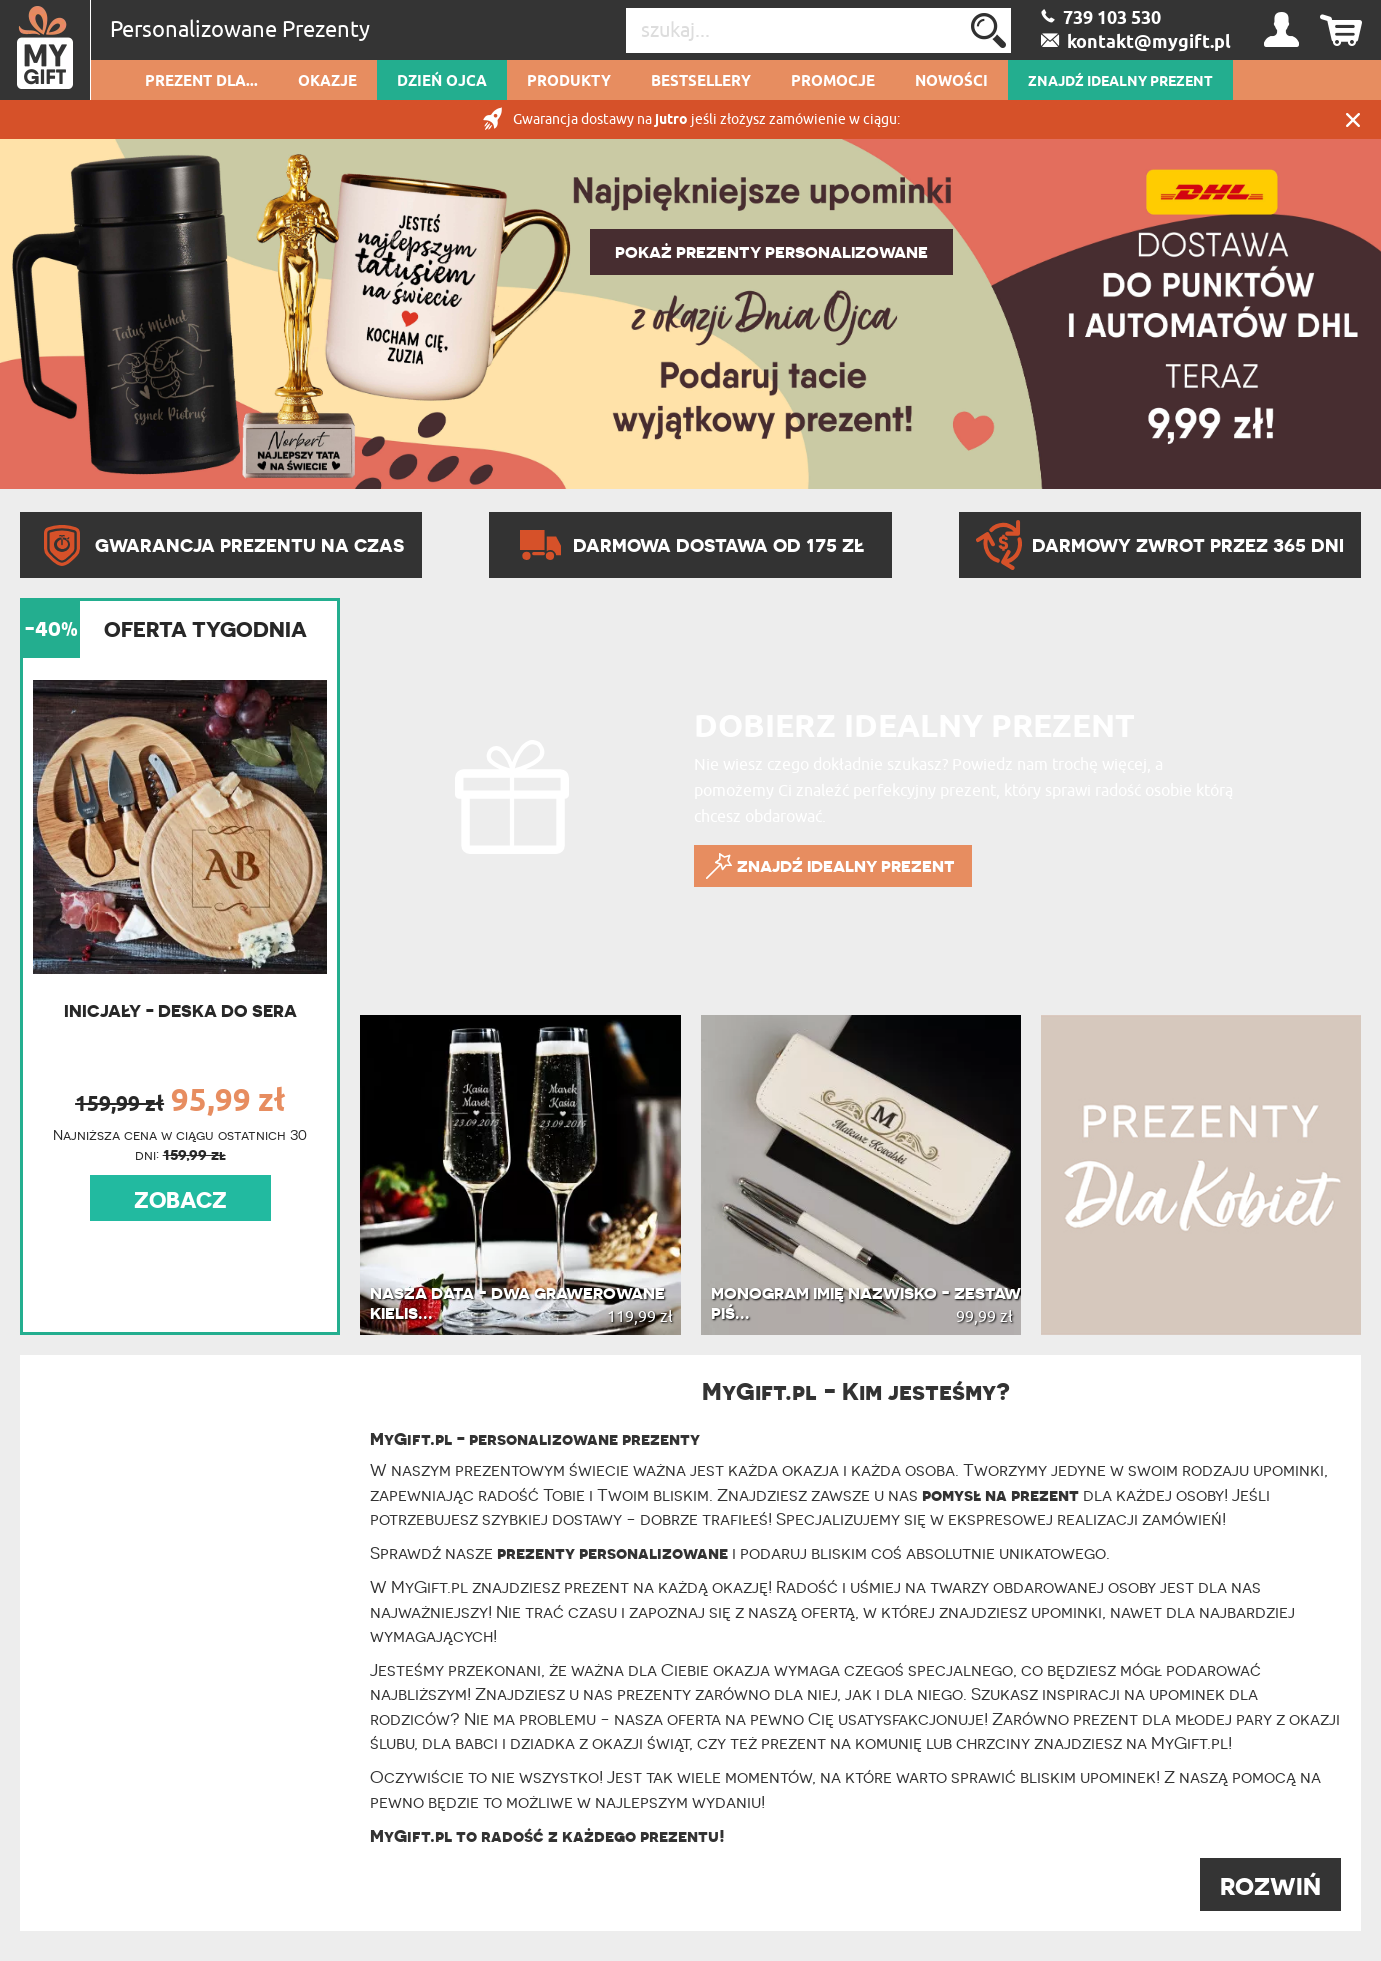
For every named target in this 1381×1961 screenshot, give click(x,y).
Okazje (327, 82)
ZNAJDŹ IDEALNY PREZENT (1120, 82)
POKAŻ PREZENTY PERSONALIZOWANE (771, 252)
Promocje (833, 82)
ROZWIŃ (1270, 1886)
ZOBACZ (180, 1200)
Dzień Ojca (442, 82)
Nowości (951, 82)
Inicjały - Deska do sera (180, 1010)
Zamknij (1353, 119)
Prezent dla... (201, 82)
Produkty (569, 82)
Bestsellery (701, 82)
